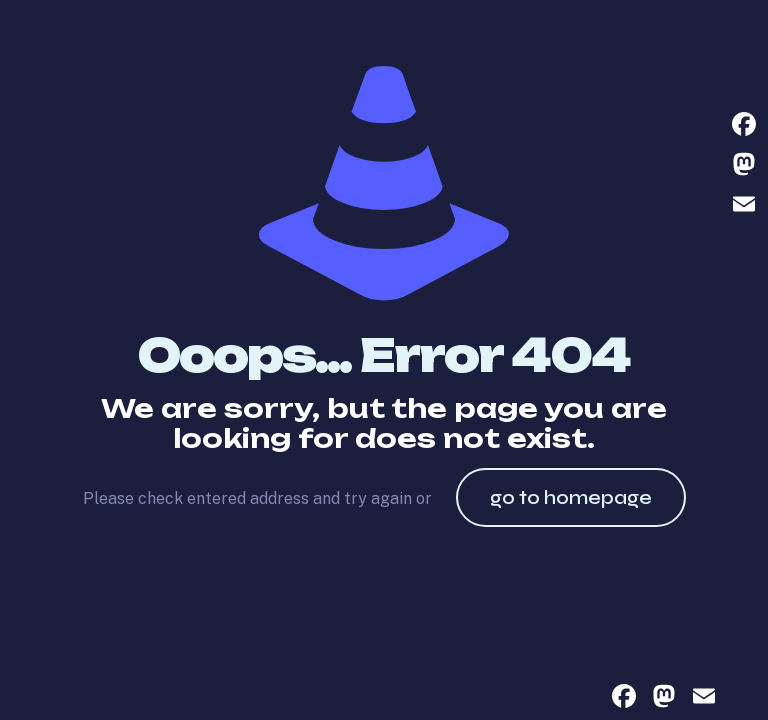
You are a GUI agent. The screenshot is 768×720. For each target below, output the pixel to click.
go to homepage (571, 497)
